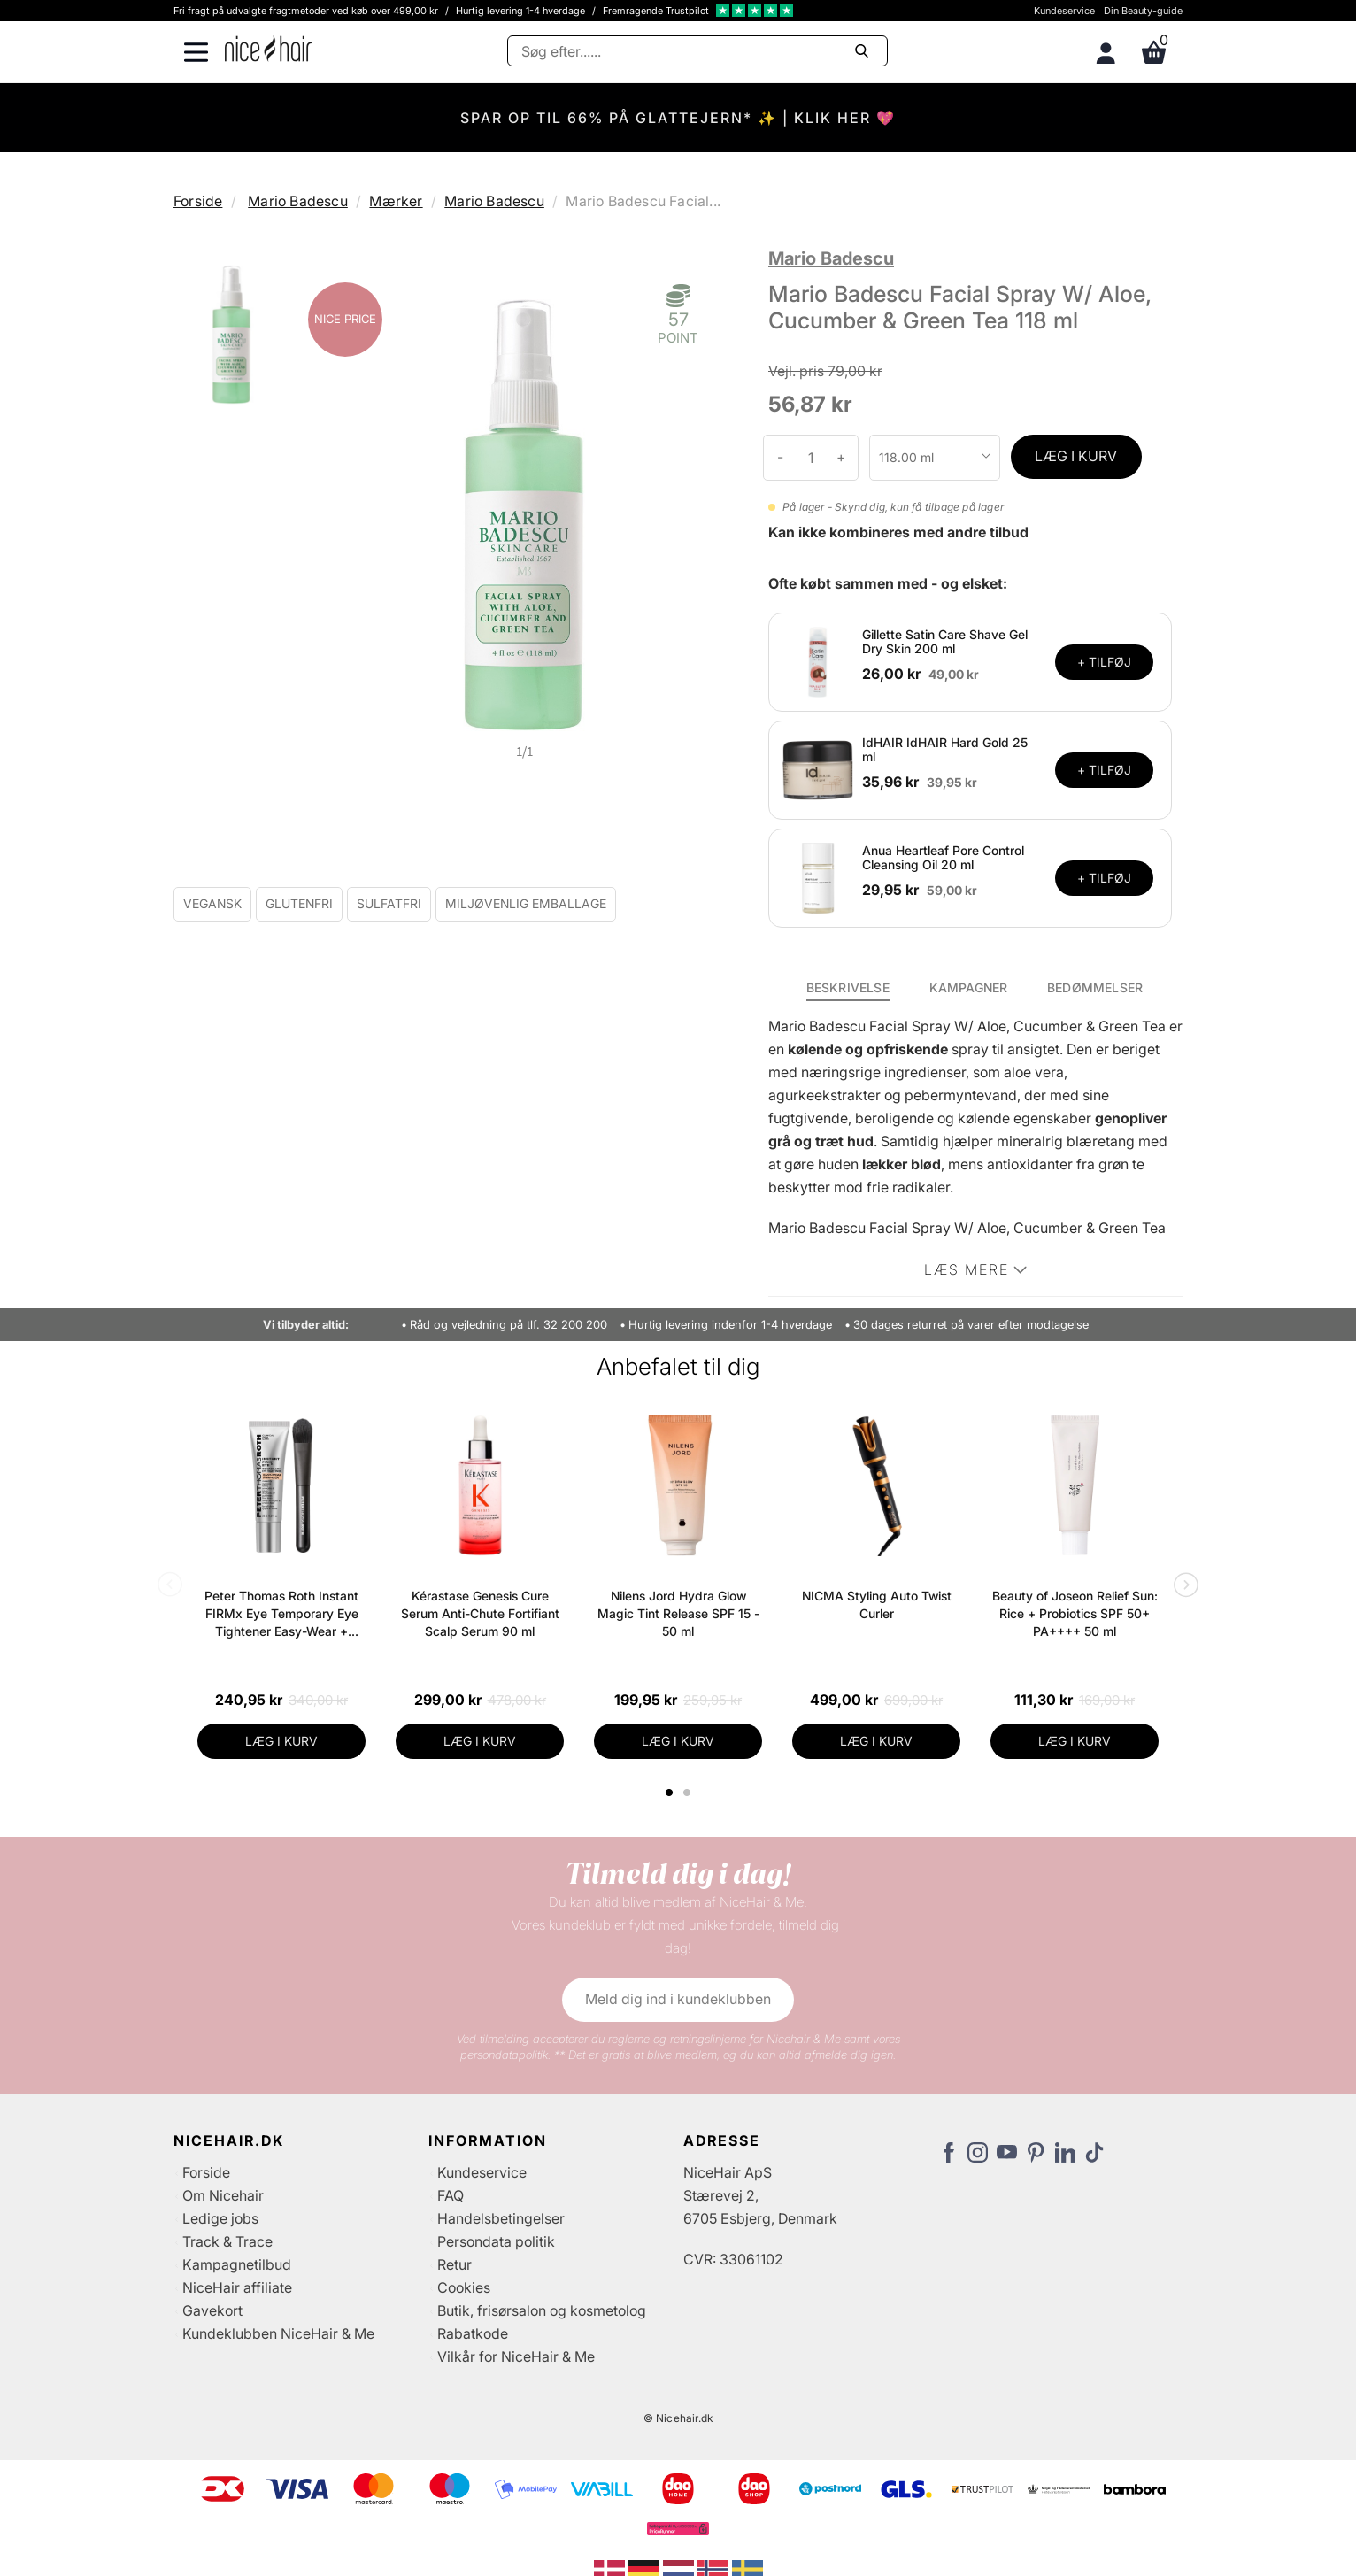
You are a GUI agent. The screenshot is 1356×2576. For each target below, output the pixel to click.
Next (1182, 1586)
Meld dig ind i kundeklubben (678, 1999)
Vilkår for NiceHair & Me (516, 2356)
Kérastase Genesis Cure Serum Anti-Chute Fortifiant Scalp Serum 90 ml (480, 1613)
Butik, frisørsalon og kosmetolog (541, 2310)
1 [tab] (670, 1792)
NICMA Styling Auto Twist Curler (877, 1604)
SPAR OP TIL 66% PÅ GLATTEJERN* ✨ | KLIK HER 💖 (678, 118)
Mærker (395, 201)
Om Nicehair (223, 2195)
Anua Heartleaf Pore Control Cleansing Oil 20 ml (943, 858)
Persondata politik (496, 2241)
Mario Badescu (298, 201)
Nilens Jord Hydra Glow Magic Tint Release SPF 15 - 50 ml (678, 1613)
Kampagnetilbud (236, 2264)
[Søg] (697, 50)
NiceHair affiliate (237, 2287)
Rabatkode (472, 2333)
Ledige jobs (220, 2218)
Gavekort (212, 2310)
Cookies (463, 2287)
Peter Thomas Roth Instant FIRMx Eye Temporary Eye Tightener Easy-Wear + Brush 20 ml (281, 1614)
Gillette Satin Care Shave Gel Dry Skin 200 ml (945, 642)
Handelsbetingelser (501, 2218)
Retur (454, 2264)
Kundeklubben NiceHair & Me (278, 2333)
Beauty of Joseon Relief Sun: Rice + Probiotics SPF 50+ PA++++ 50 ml (1075, 1613)
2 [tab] (689, 1792)
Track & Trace (227, 2241)
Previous (173, 1586)
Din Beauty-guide (1143, 10)
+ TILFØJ (1104, 661)
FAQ (450, 2195)
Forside (197, 201)
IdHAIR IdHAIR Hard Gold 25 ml (945, 750)
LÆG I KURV (1076, 456)
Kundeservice (1064, 10)
